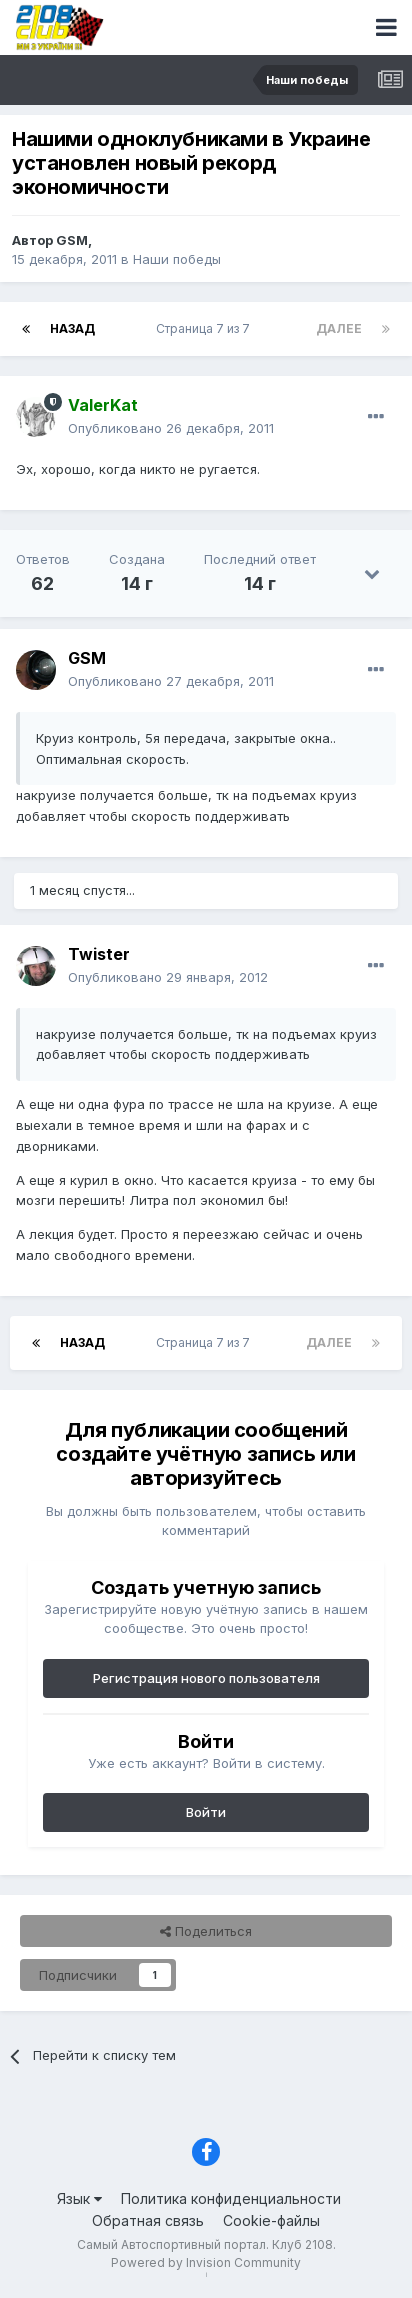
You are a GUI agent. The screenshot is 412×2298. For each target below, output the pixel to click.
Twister (99, 954)
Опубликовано (171, 428)
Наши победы (177, 259)
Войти (206, 1812)
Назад (72, 328)
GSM (72, 240)
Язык (79, 2198)
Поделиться (206, 1931)
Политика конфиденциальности (231, 2198)
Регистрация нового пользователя (206, 1678)
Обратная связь (148, 2220)
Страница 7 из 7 (206, 328)
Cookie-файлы (271, 2220)
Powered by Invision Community (206, 2262)
